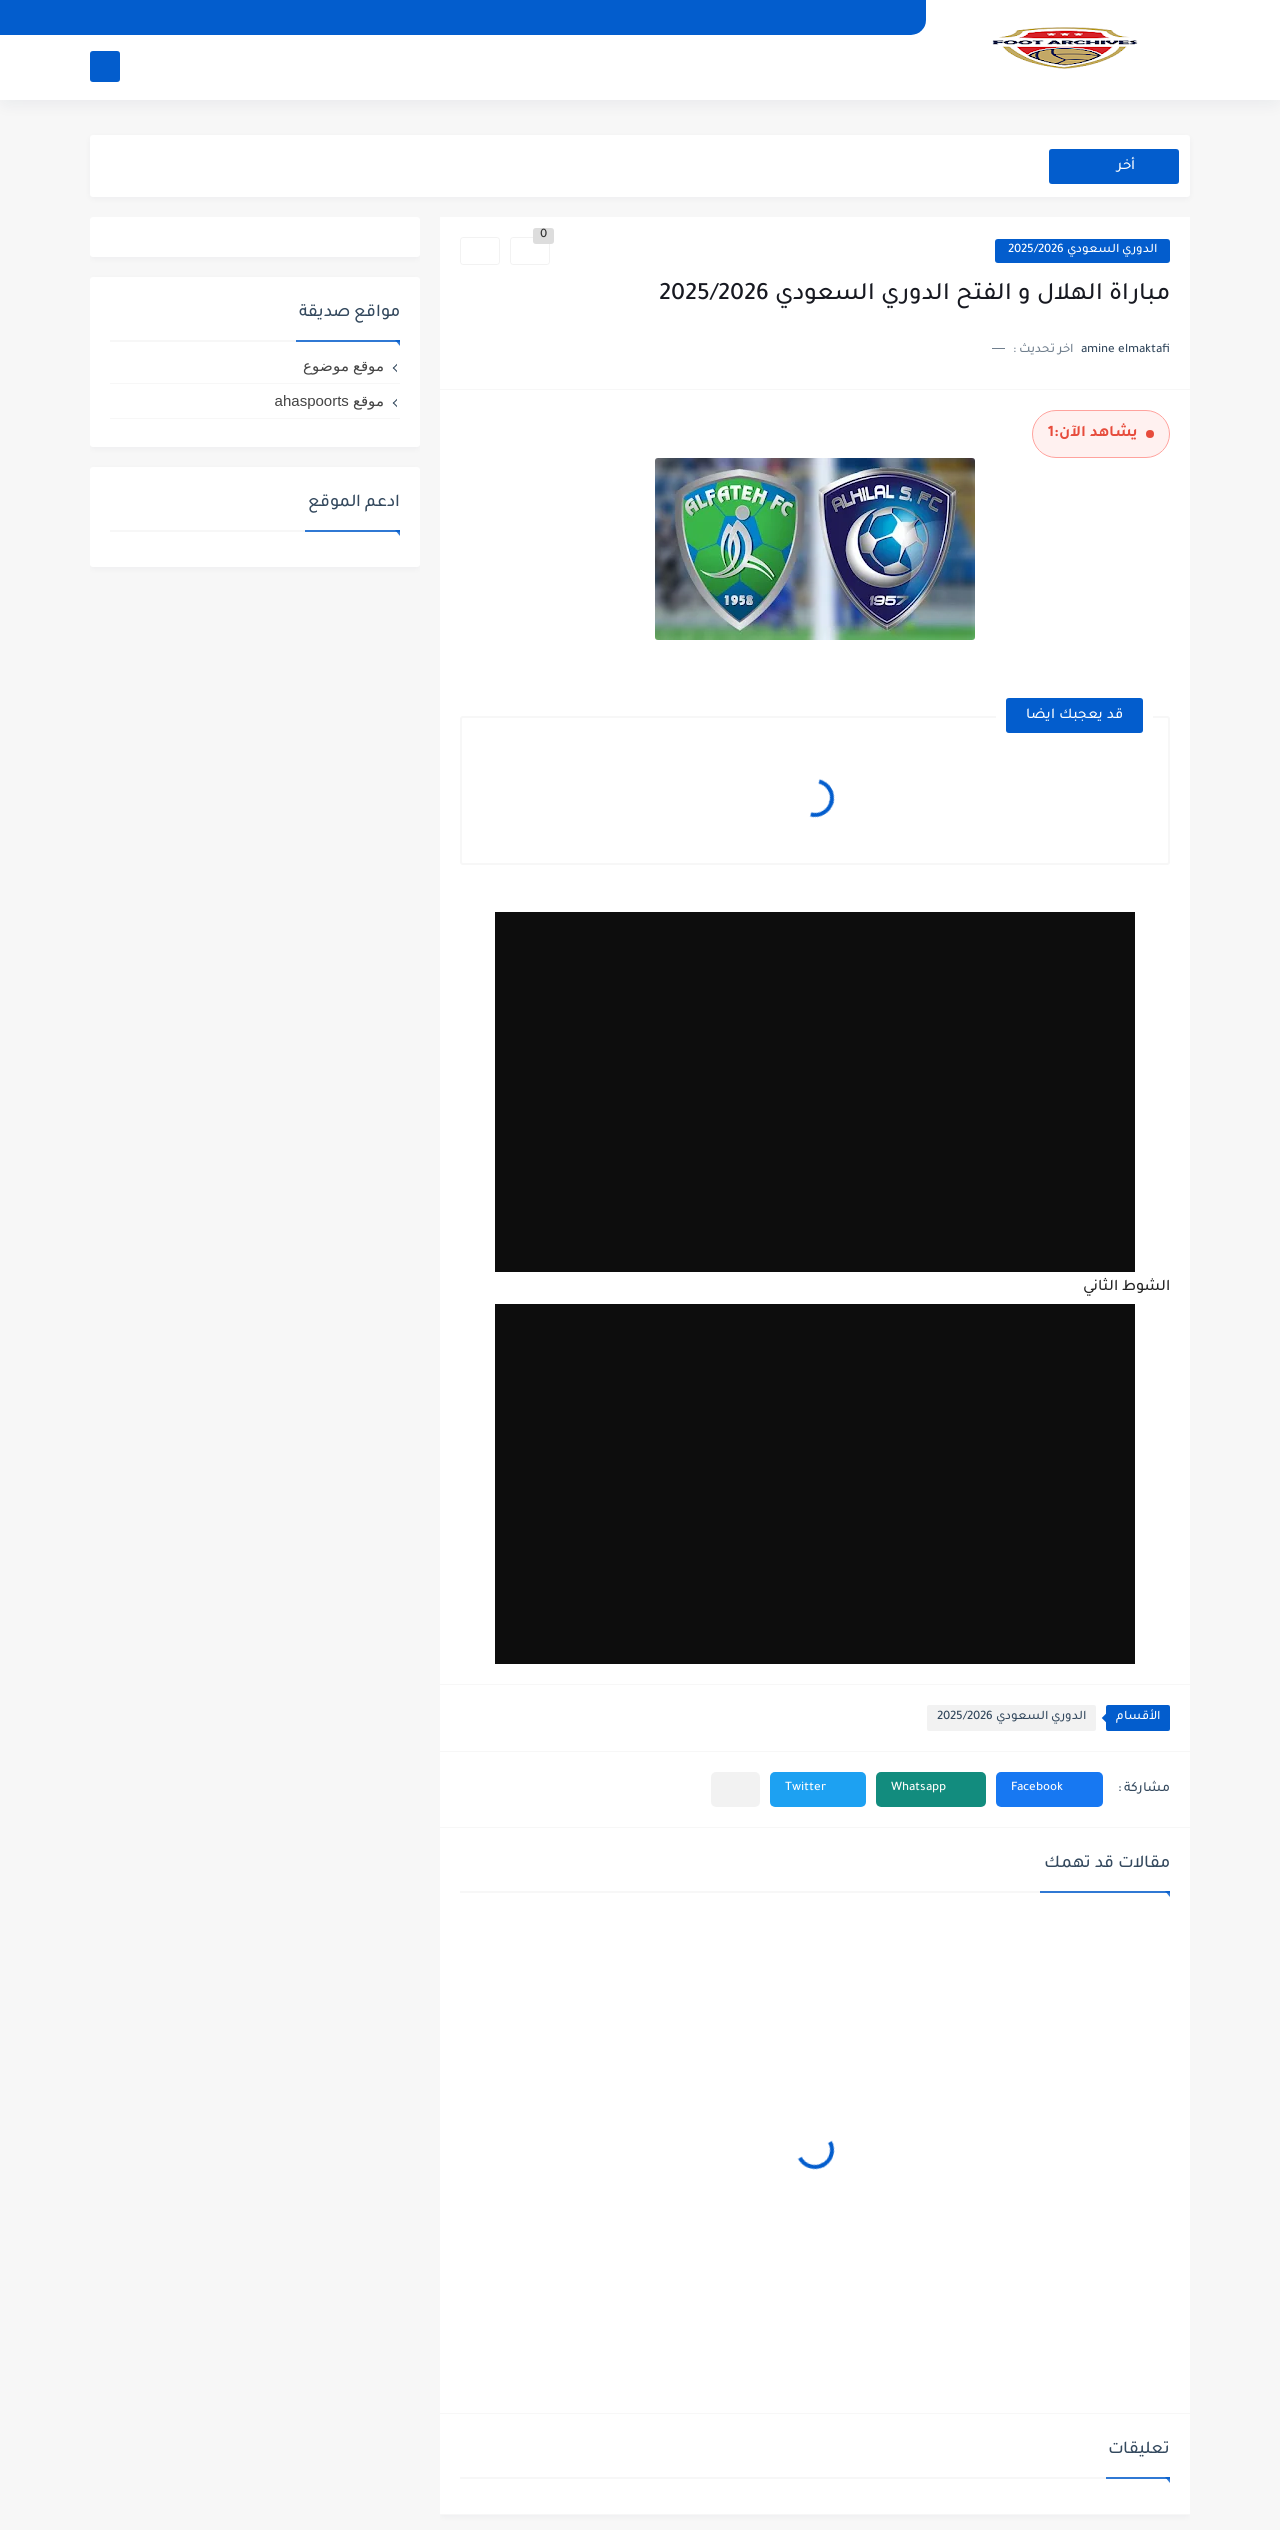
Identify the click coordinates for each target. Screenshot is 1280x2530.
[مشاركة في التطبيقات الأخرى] (735, 1789)
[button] (1049, 1789)
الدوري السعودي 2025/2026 (1082, 250)
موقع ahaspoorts (329, 400)
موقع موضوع (343, 365)
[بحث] (105, 66)
